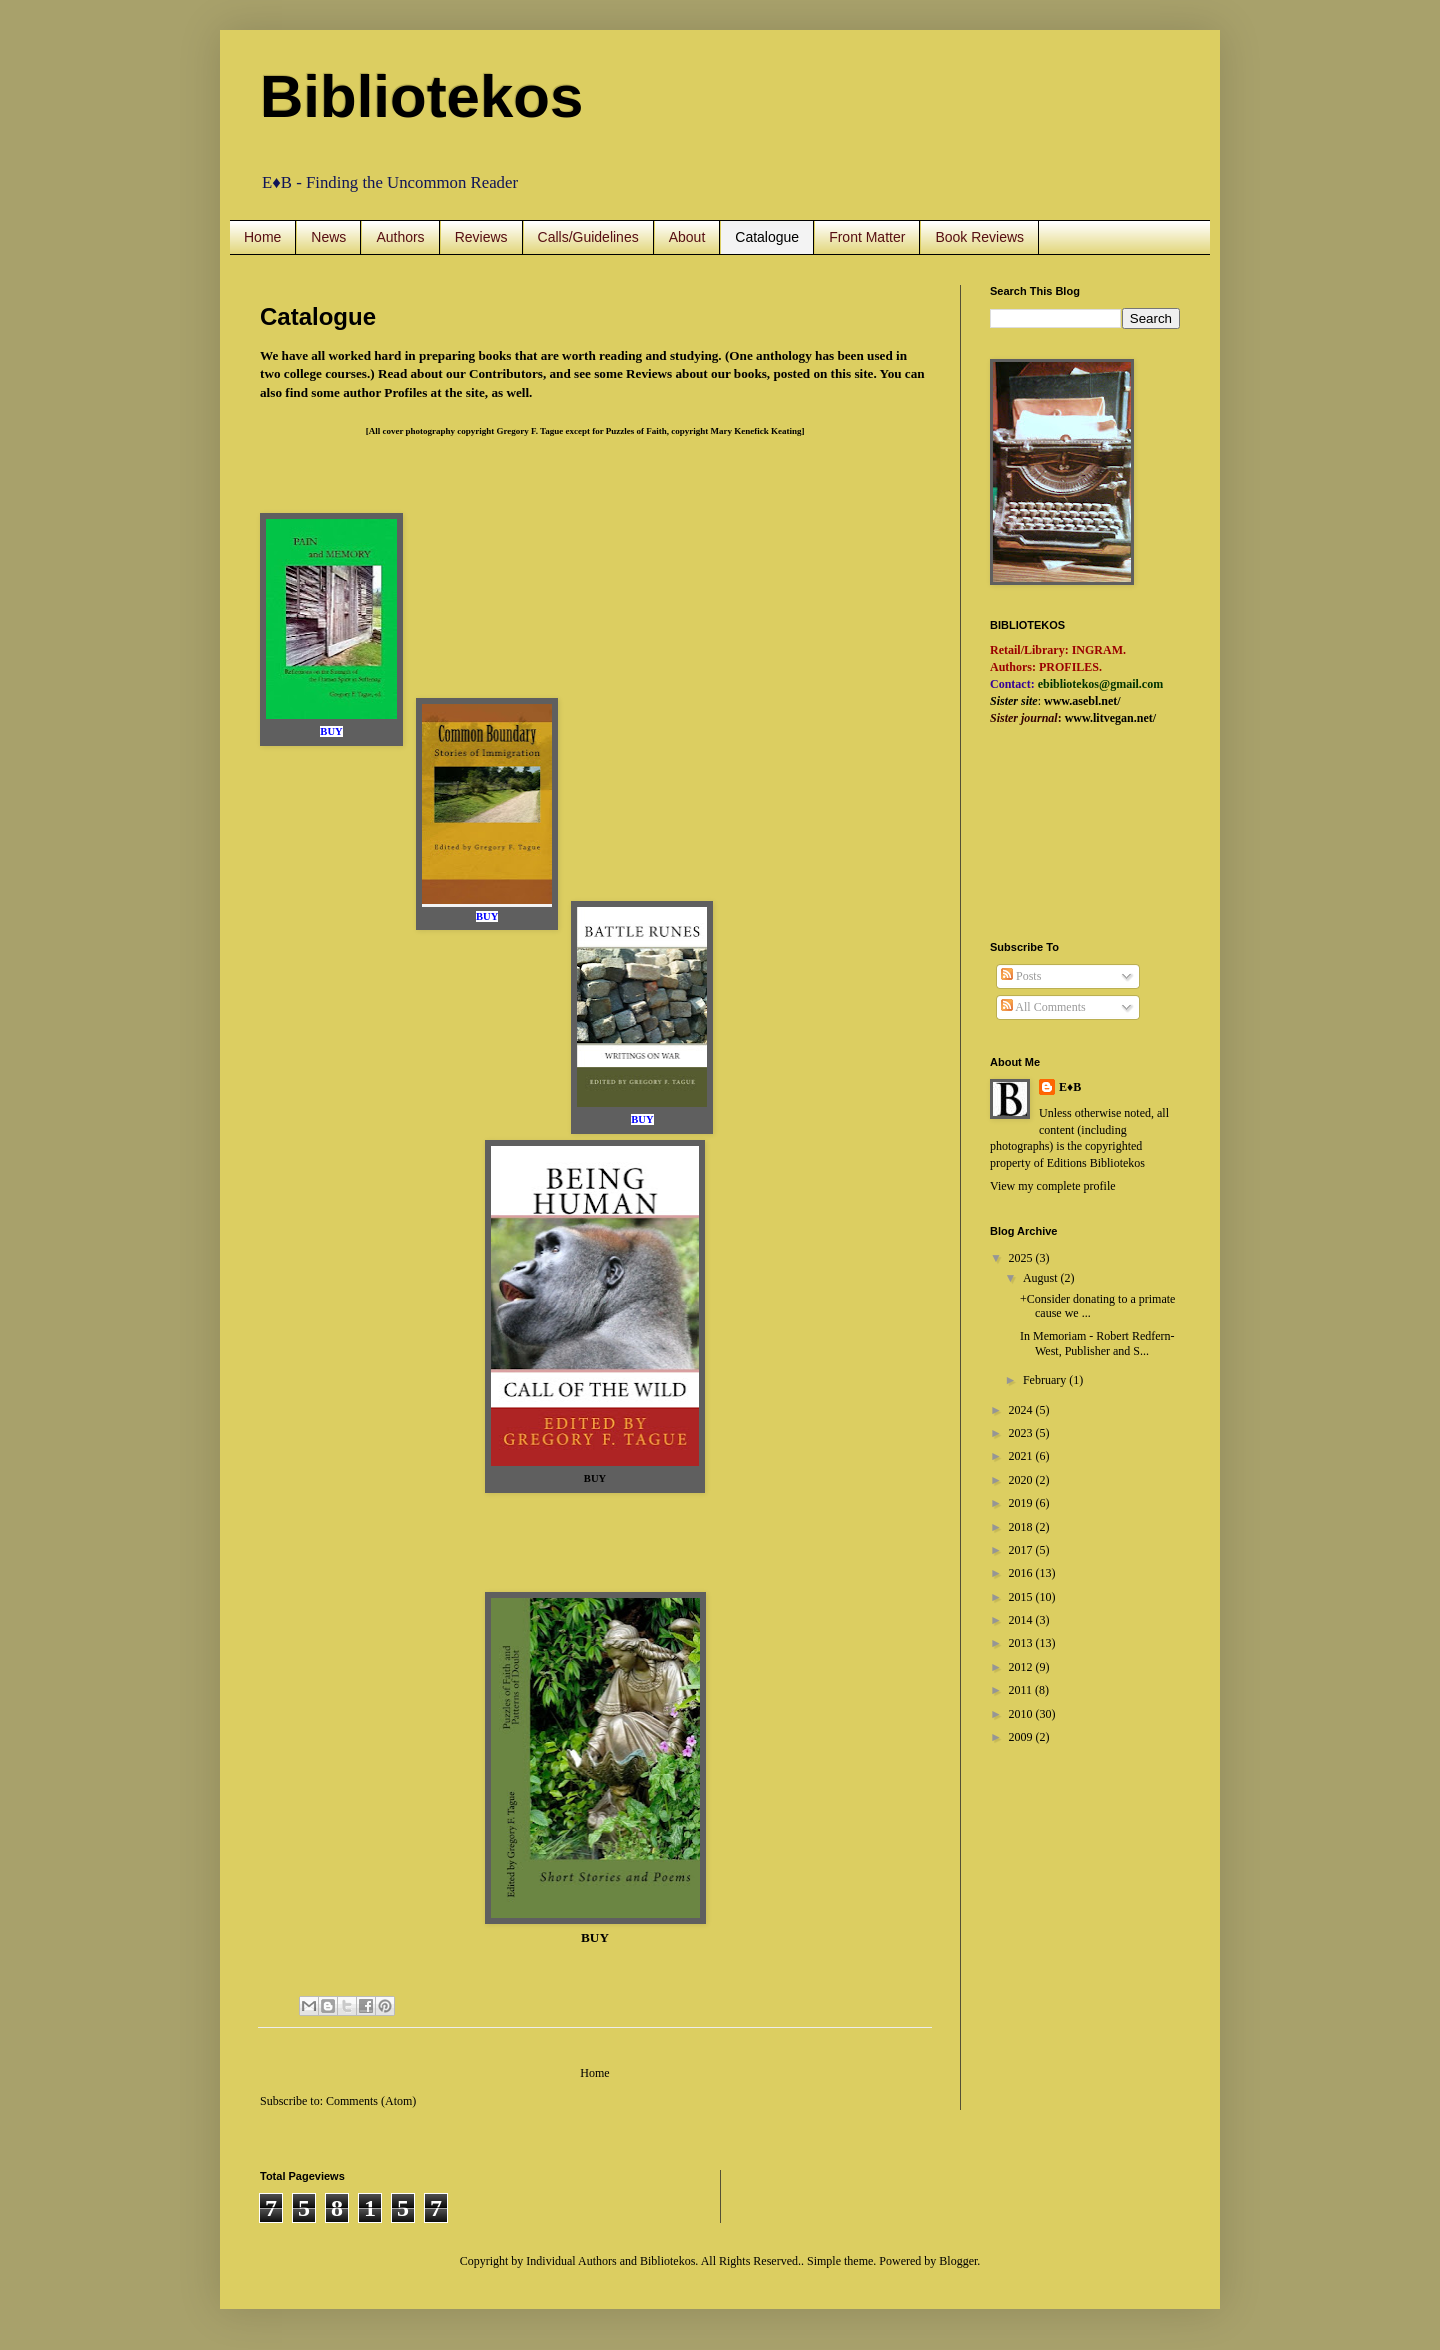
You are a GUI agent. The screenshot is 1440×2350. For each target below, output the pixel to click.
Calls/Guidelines (588, 237)
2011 (1022, 1690)
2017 (1022, 1550)
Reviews (481, 237)
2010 (1022, 1714)
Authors (400, 237)
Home (262, 237)
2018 (1022, 1527)
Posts (1021, 976)
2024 (1022, 1410)
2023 (1022, 1433)
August (1042, 1278)
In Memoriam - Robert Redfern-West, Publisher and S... (1097, 1343)
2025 (1022, 1258)
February (1046, 1380)
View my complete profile (1053, 1186)
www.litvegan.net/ (1110, 718)
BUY (595, 1478)
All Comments (1043, 1007)
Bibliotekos (421, 96)
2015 (1022, 1597)
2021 (1022, 1456)
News (328, 237)
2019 (1022, 1503)
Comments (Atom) (371, 2101)
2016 (1022, 1573)
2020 (1022, 1480)
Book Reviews (979, 237)
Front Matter (867, 237)
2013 (1022, 1643)
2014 (1022, 1620)
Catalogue (767, 237)
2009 (1022, 1737)
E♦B (1070, 1087)
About (687, 237)
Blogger (958, 2261)
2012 (1022, 1667)
